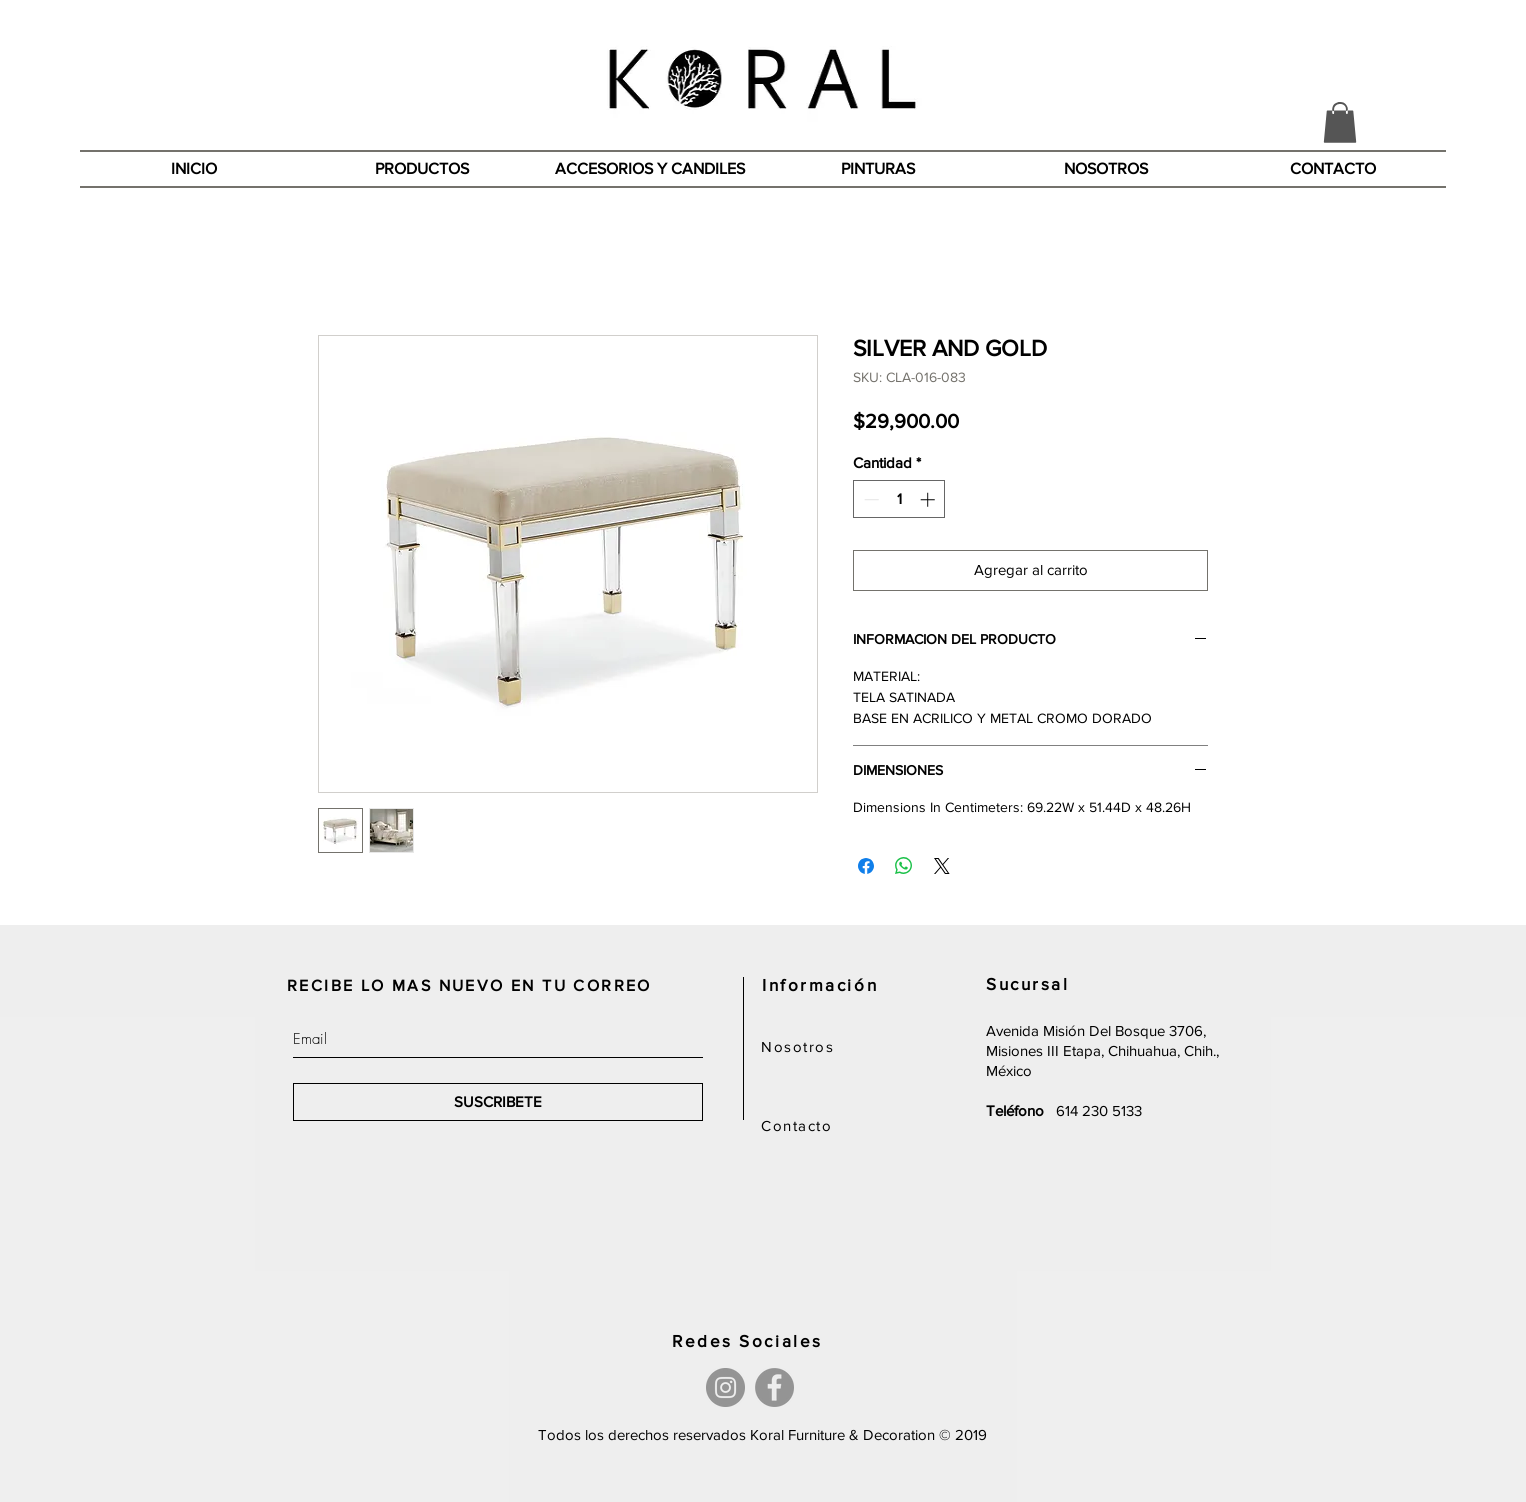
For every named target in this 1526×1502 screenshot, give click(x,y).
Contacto (796, 1125)
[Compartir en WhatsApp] (904, 866)
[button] (1340, 122)
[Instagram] (725, 1387)
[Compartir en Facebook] (866, 866)
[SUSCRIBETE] (498, 1102)
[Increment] (929, 499)
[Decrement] (869, 499)
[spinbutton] (899, 499)
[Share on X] (942, 866)
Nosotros (797, 1046)
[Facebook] (774, 1387)
